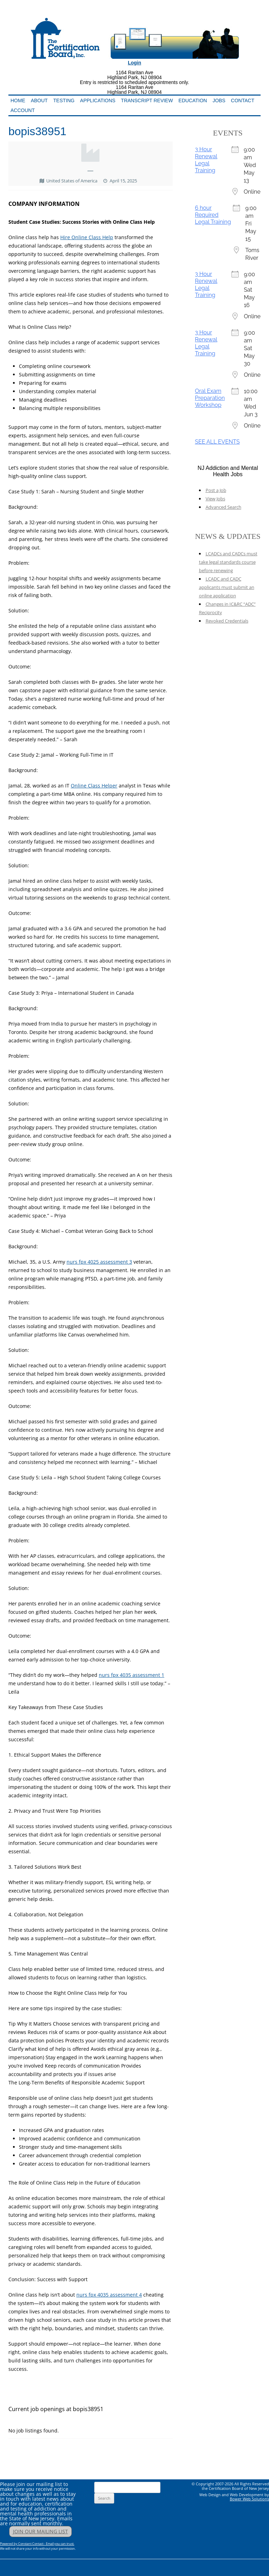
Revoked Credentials (227, 621)
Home (18, 100)
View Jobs (215, 498)
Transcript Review (147, 100)
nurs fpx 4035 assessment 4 (109, 2294)
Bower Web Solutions (249, 2498)
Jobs (219, 100)
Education (193, 100)
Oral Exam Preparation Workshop (210, 398)
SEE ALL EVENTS (217, 441)
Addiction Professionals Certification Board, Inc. (98, 12)
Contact (242, 100)
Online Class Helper (94, 785)
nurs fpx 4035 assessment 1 (131, 1675)
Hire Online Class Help (86, 237)
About (39, 100)
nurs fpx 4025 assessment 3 (99, 1261)
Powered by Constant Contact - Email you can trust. (37, 2543)
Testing (64, 100)
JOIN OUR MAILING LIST (40, 2531)
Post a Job (216, 490)
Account (23, 110)
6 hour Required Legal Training (213, 214)
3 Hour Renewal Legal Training (206, 160)
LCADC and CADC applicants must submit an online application (226, 587)
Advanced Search (223, 507)
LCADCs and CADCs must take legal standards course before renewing (228, 562)
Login (134, 62)
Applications (98, 100)
